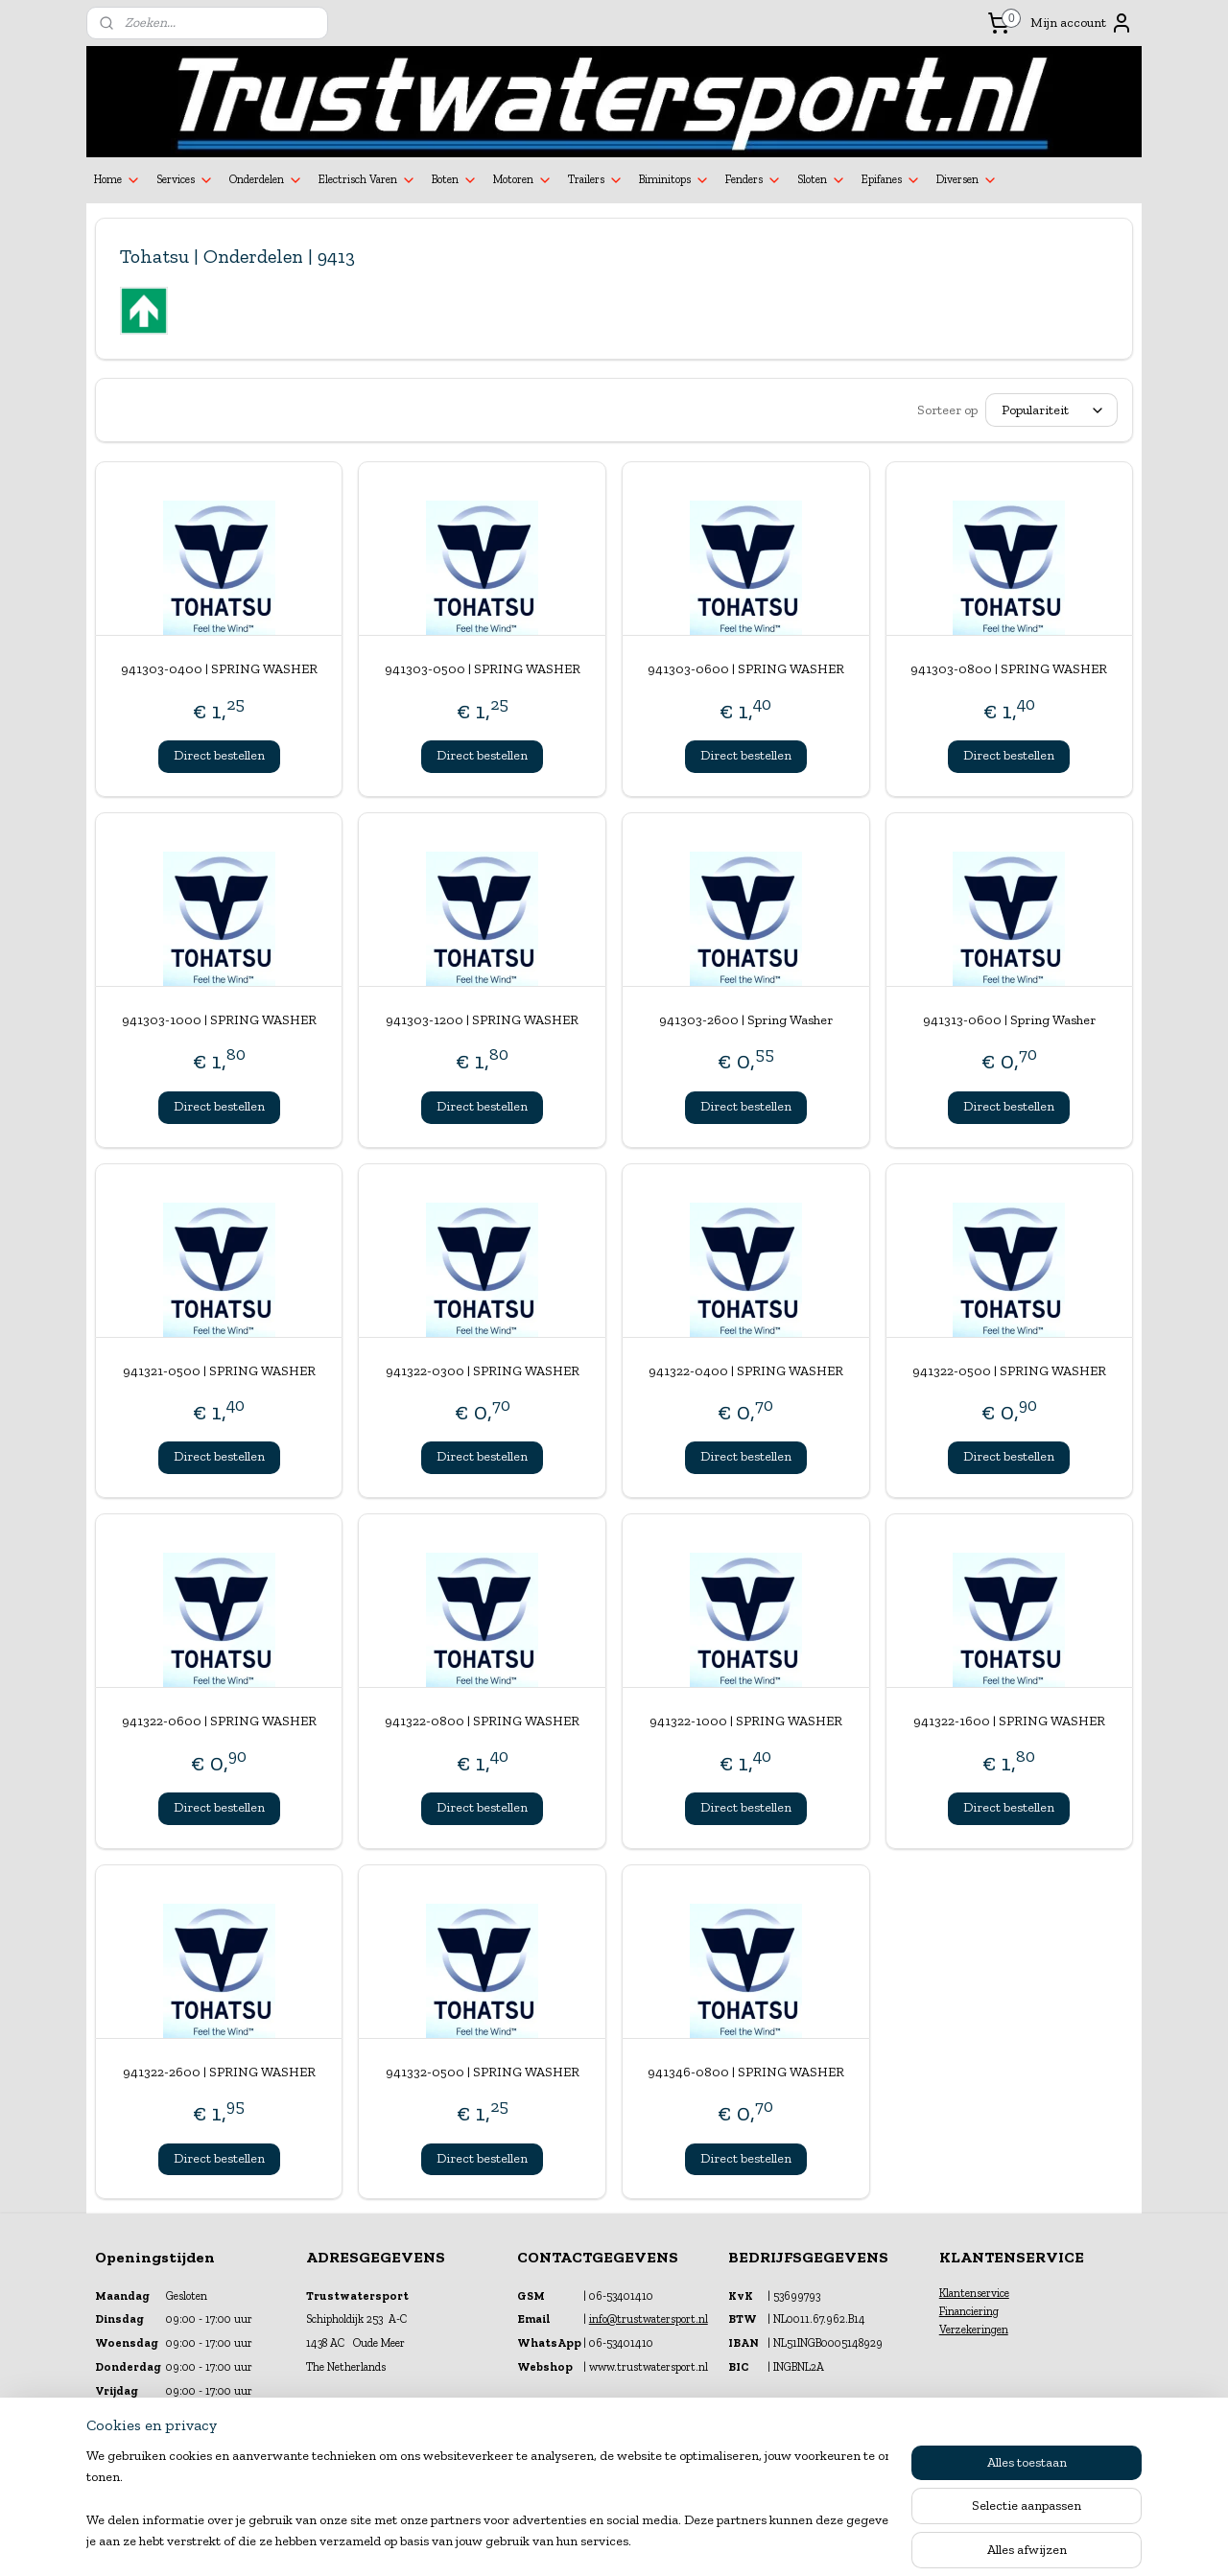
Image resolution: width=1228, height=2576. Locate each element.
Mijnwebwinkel (803, 2541)
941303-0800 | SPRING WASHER (1008, 669)
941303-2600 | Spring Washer (746, 1020)
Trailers (596, 180)
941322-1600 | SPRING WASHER (1009, 1721)
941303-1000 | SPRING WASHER (219, 1020)
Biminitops (674, 180)
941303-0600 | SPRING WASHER (746, 669)
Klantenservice (974, 2293)
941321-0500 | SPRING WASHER (219, 1371)
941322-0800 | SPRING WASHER (482, 1721)
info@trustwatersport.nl (648, 2319)
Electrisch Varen (367, 180)
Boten (455, 180)
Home (117, 180)
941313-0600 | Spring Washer (1009, 1020)
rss (597, 2541)
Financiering (969, 2311)
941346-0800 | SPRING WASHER (746, 2072)
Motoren (523, 180)
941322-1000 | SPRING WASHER (745, 1721)
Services (185, 180)
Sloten (821, 180)
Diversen (967, 180)
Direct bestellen (219, 755)
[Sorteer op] (1051, 410)
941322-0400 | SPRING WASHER (746, 1371)
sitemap (565, 2541)
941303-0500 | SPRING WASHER (482, 669)
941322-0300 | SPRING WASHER (482, 1371)
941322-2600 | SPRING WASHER (219, 2072)
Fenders (753, 180)
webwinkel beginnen (658, 2541)
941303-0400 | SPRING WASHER (219, 669)
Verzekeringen (973, 2329)
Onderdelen (266, 180)
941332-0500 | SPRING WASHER (482, 2072)
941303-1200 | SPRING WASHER (482, 1020)
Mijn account (1081, 23)
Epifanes (891, 180)
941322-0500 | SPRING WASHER (1009, 1371)
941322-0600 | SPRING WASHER (219, 1721)
